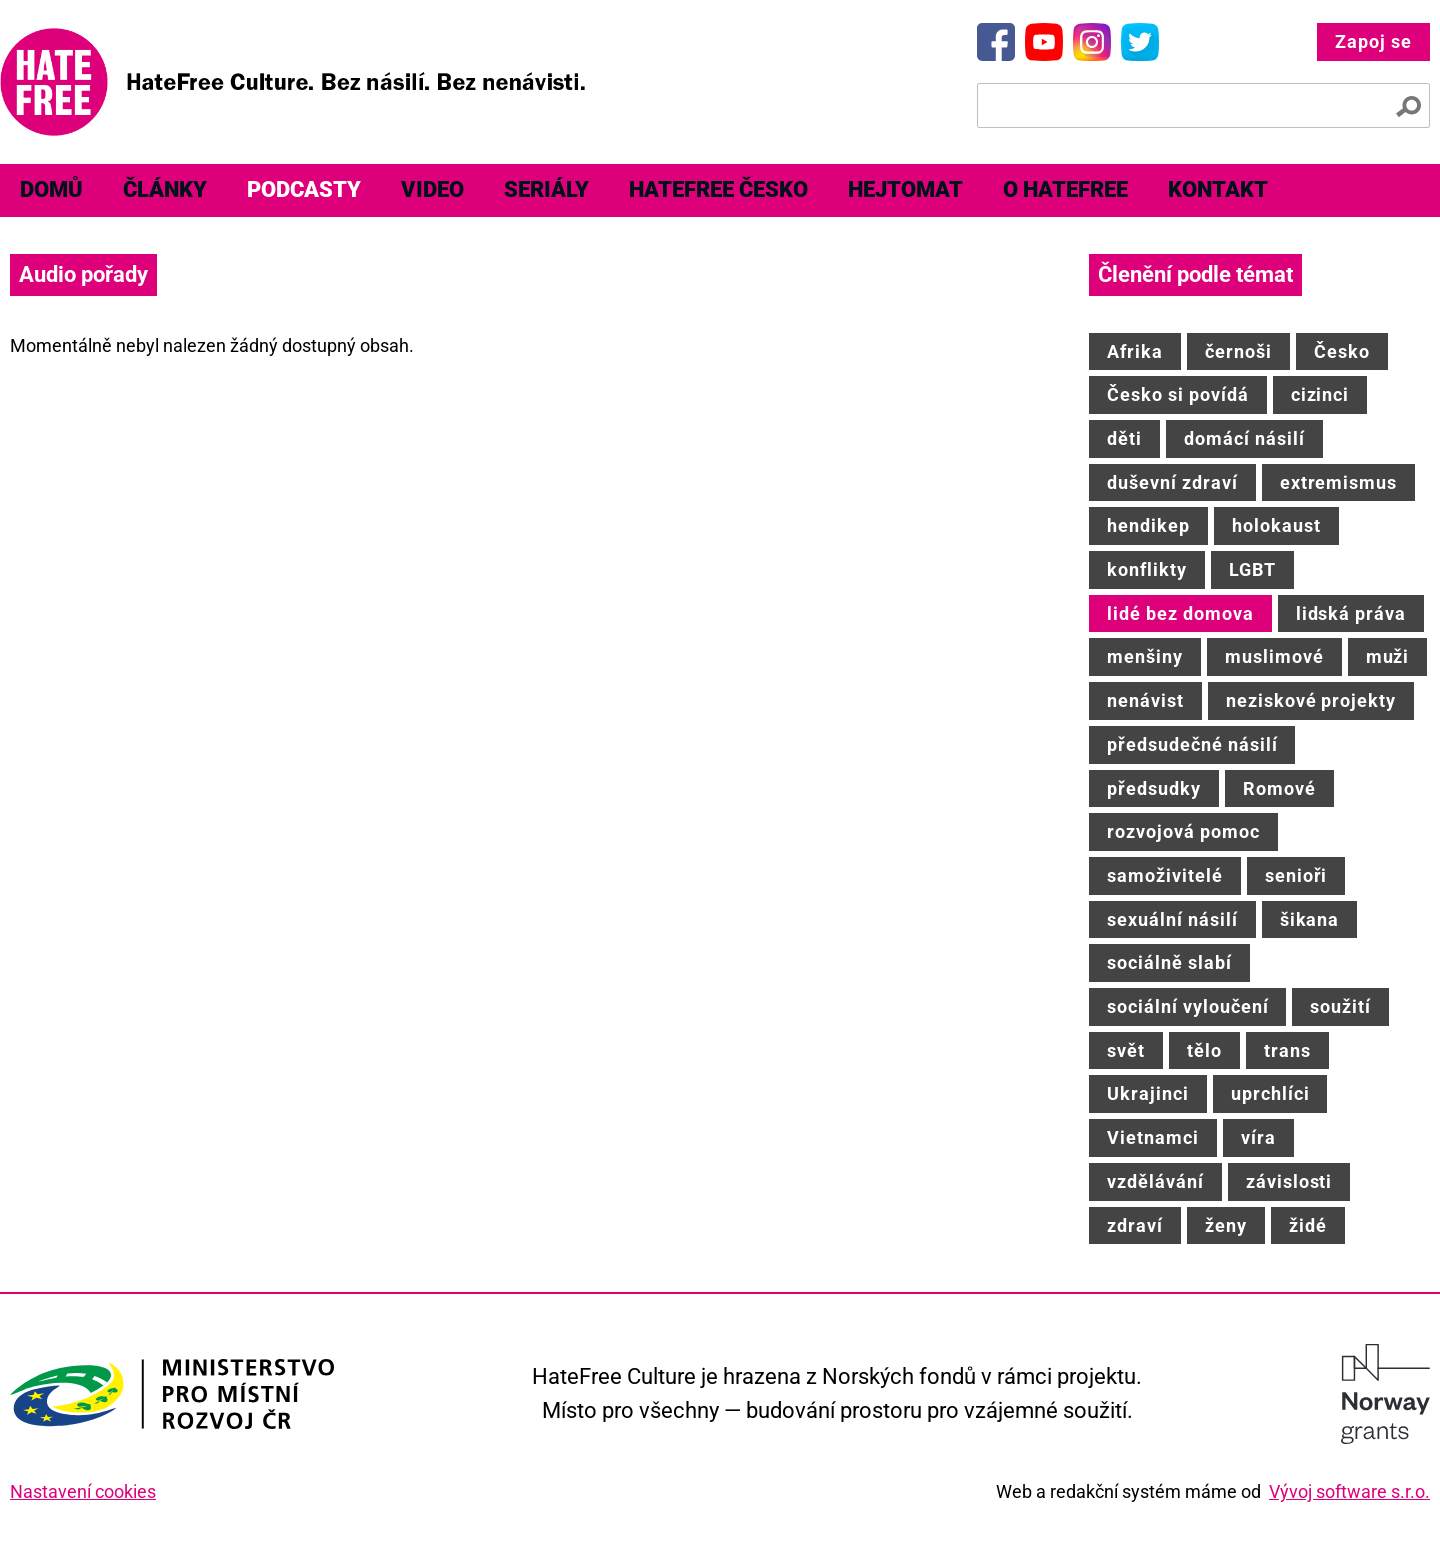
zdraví (1135, 1225)
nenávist (1145, 700)
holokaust (1276, 525)
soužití (1340, 1006)
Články (165, 189)
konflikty (1147, 569)
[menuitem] (51, 190)
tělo (1204, 1050)
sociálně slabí (1169, 962)
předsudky (1154, 788)
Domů (51, 189)
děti (1124, 438)
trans (1287, 1050)
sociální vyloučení (1187, 1006)
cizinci (1320, 394)
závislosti (1289, 1181)
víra (1258, 1137)
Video (432, 189)
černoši (1238, 351)
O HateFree (1065, 189)
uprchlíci (1270, 1093)
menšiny (1145, 656)
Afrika (1135, 351)
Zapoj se (1373, 41)
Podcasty (304, 189)
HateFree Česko (718, 189)
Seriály (546, 189)
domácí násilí (1244, 438)
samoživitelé (1165, 875)
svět (1126, 1050)
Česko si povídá (1177, 394)
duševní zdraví (1172, 482)
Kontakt (1218, 189)
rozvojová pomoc (1183, 831)
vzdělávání (1155, 1181)
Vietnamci (1153, 1137)
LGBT (1252, 569)
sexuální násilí (1172, 919)
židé (1308, 1225)
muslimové (1274, 656)
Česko (1342, 351)
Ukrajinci (1148, 1093)
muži (1388, 656)
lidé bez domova (1180, 613)
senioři (1296, 875)
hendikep (1148, 525)
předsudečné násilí (1192, 744)
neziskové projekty (1311, 700)
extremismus (1339, 482)
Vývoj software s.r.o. (1349, 1491)
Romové (1279, 788)
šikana (1310, 919)
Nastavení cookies (83, 1491)
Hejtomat (905, 189)
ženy (1226, 1225)
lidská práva (1351, 613)
